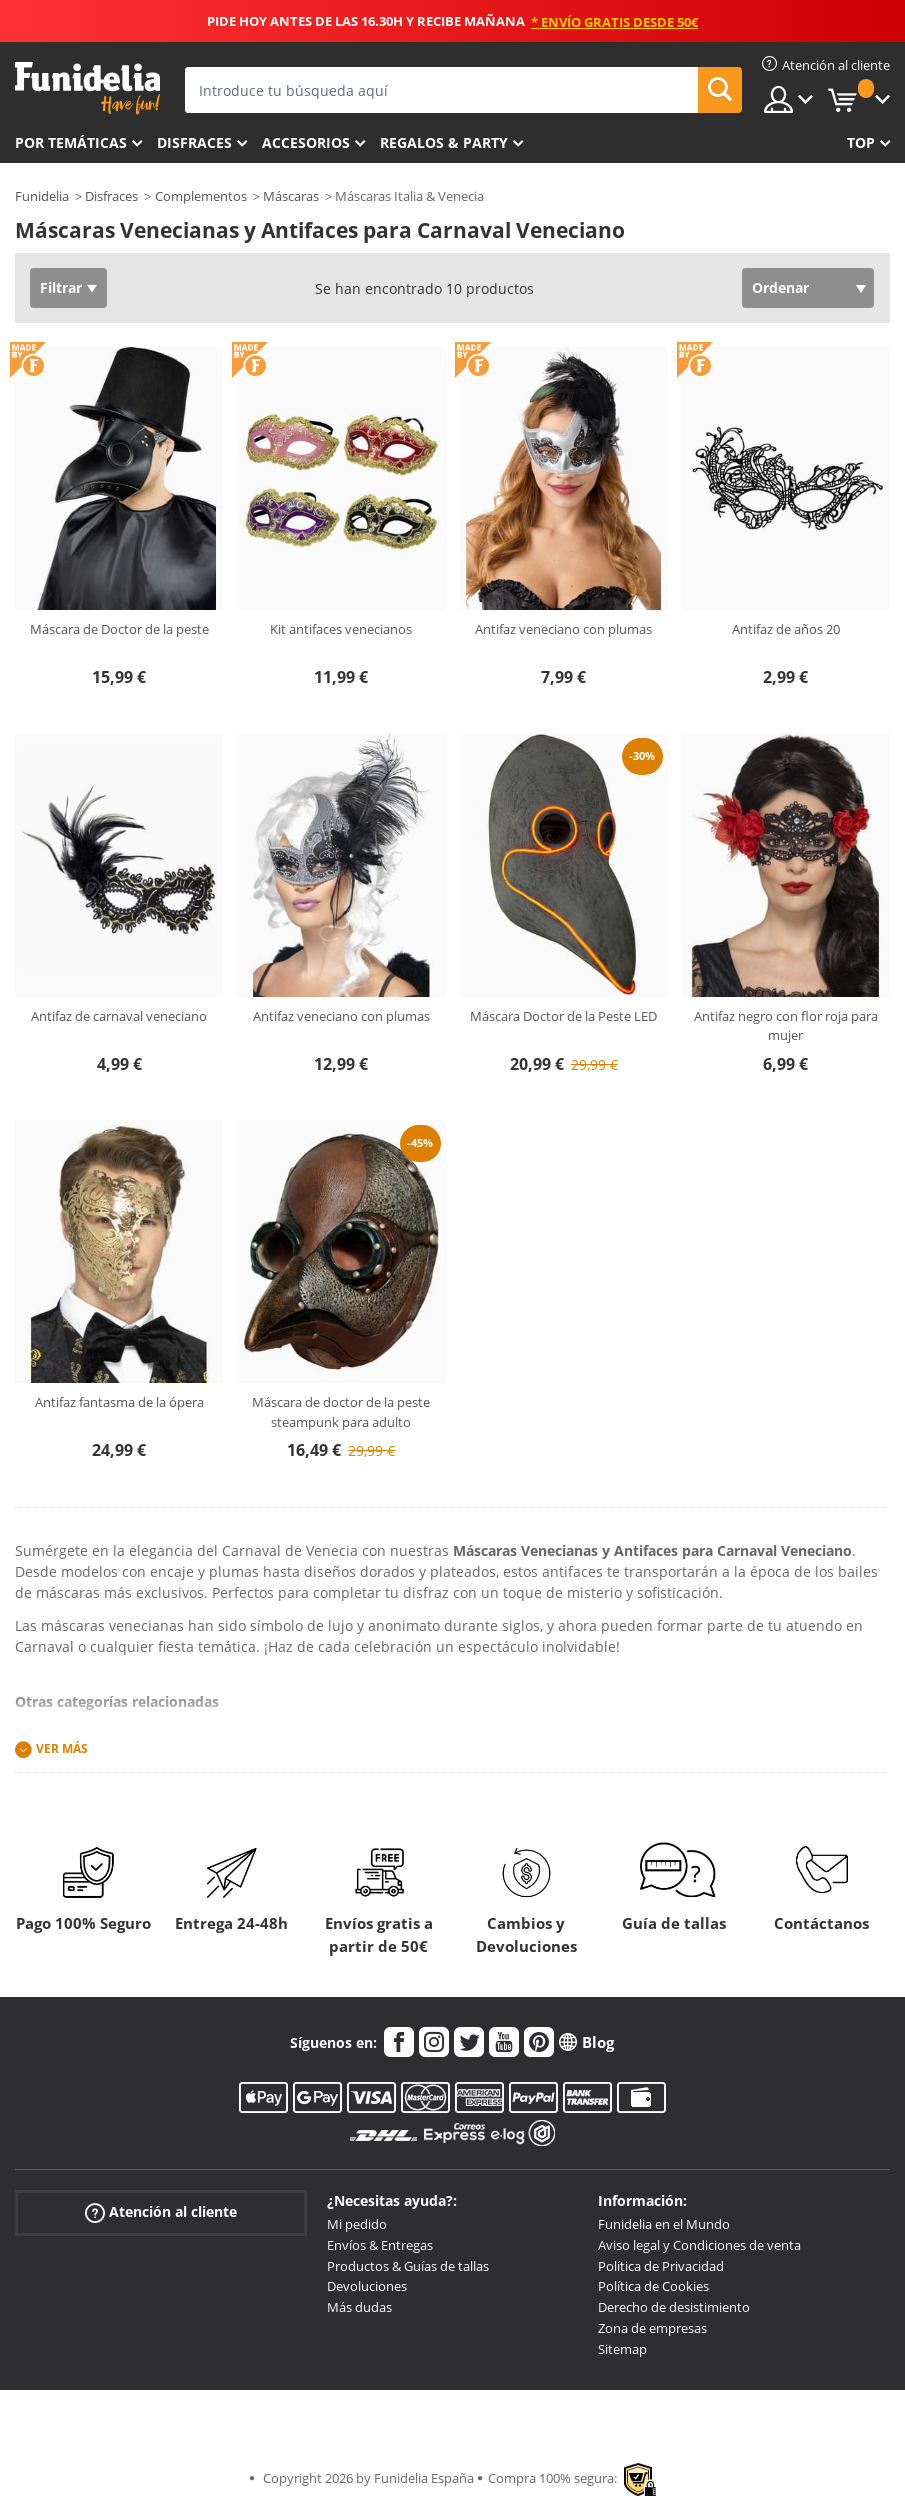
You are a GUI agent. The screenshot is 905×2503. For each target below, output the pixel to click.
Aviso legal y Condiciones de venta (699, 2245)
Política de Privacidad (661, 2266)
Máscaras (291, 196)
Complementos (201, 196)
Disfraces (194, 142)
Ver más (62, 1748)
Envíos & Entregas (380, 2245)
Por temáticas (71, 142)
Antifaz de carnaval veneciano (119, 1016)
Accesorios (306, 142)
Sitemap (622, 2349)
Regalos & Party (444, 142)
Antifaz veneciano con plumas (563, 629)
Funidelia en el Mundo (664, 2224)
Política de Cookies (653, 2286)
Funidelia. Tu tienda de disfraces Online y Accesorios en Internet (87, 88)
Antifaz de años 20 (786, 629)
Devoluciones (367, 2286)
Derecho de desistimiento (674, 2307)
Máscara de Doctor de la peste (119, 629)
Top (861, 142)
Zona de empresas (652, 2328)
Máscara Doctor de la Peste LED (563, 1016)
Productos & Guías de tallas (408, 2266)
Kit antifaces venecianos (341, 629)
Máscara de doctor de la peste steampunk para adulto (341, 1412)
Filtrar (61, 287)
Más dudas (359, 2307)
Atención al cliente (161, 2212)
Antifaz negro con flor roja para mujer (786, 1026)
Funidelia (42, 196)
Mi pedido (357, 2224)
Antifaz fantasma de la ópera (119, 1402)
